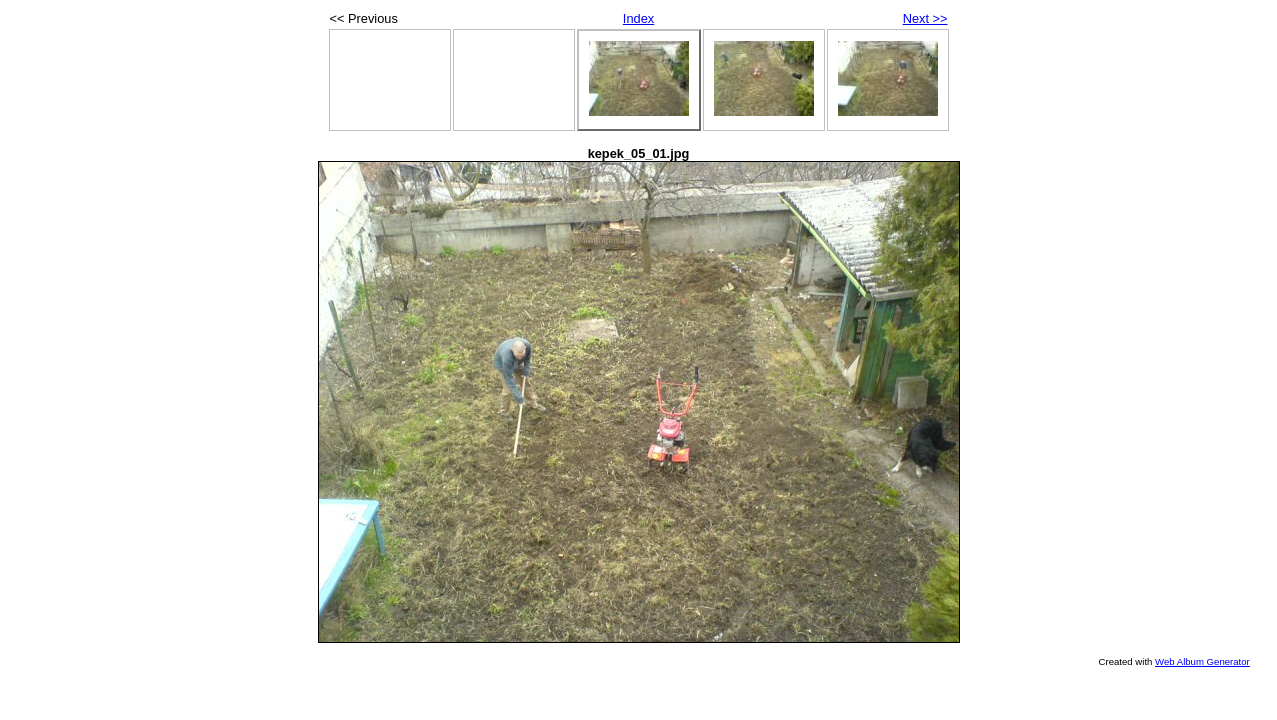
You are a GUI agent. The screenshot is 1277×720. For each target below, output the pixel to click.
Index (638, 18)
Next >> (925, 18)
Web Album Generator (1202, 661)
